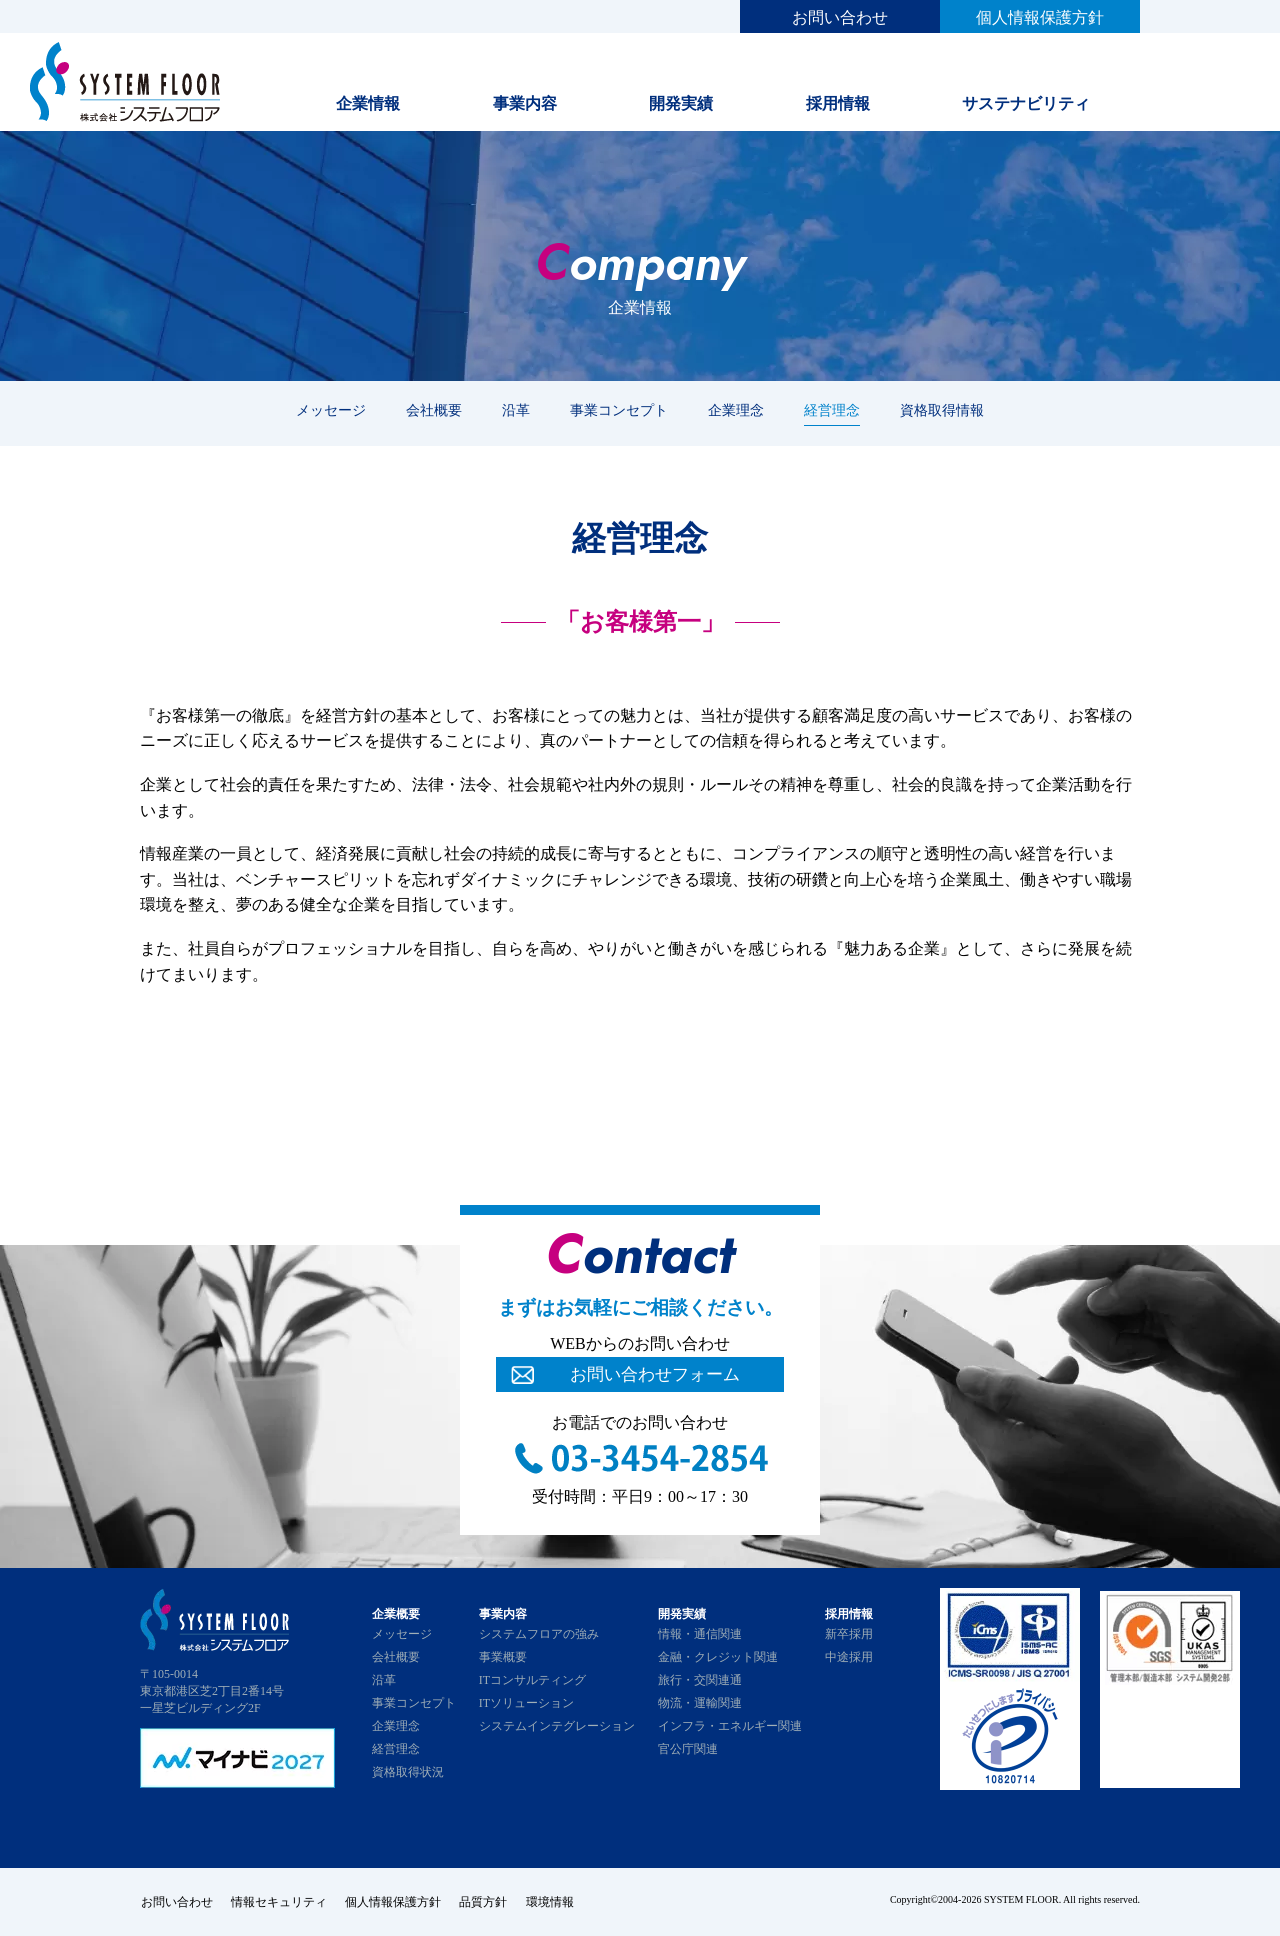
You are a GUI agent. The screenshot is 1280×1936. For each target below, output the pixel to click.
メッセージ (331, 410)
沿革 (516, 410)
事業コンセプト (619, 410)
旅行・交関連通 (700, 1680)
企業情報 (368, 103)
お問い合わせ (840, 17)
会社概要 (434, 410)
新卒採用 (849, 1634)
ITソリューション (526, 1703)
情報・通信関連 (700, 1634)
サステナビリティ (1026, 103)
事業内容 (525, 103)
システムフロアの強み (539, 1634)
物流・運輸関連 (700, 1703)
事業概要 (503, 1657)
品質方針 (488, 1902)
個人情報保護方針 (1040, 17)
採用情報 (838, 103)
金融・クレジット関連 (718, 1657)
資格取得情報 (942, 410)
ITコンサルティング (532, 1680)
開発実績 (681, 103)
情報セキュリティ (280, 1902)
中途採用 (849, 1657)
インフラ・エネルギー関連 (730, 1726)
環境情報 (556, 1902)
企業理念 (736, 410)
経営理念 (832, 410)
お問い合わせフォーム (655, 1374)
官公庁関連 (688, 1749)
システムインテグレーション (557, 1726)
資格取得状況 (408, 1772)
